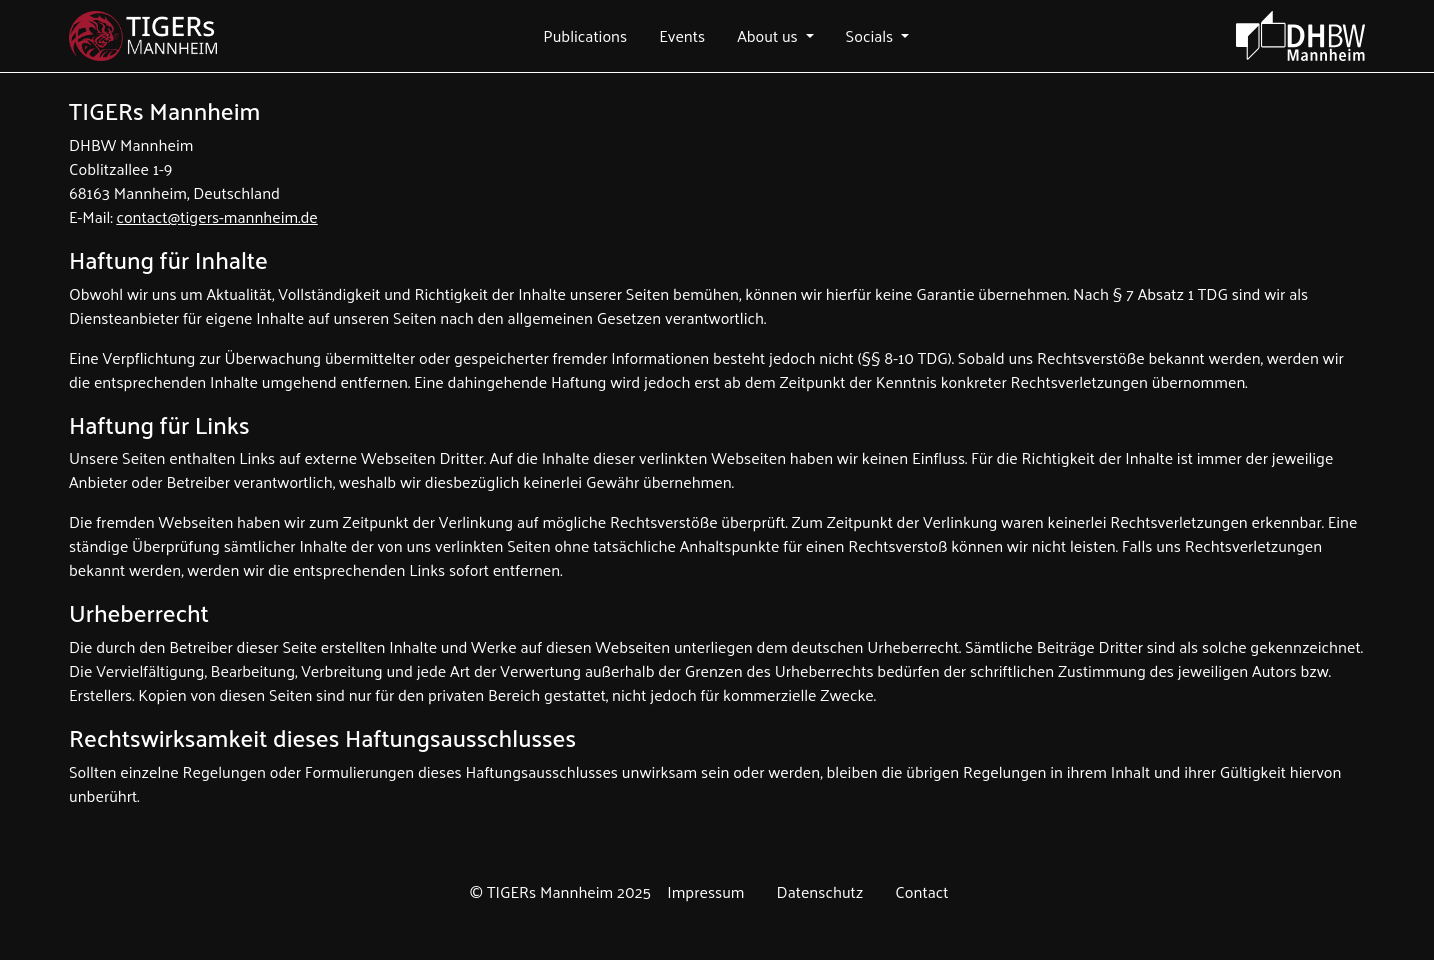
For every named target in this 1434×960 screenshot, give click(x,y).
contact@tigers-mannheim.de (216, 216)
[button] (585, 36)
